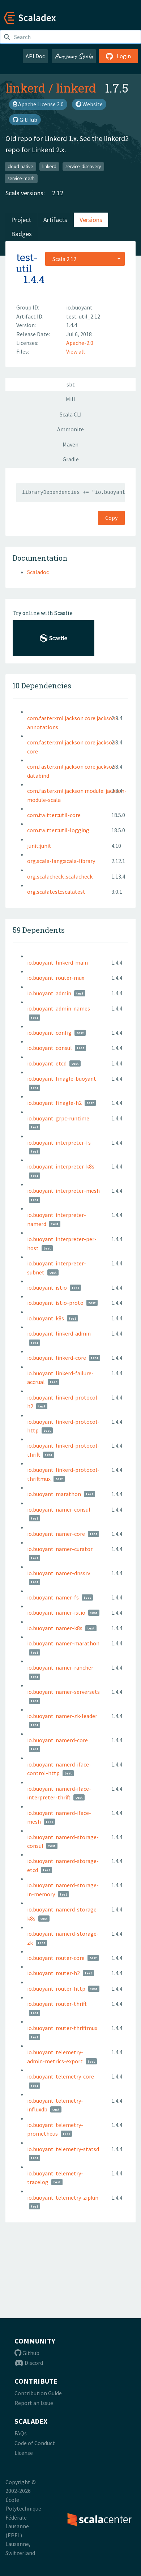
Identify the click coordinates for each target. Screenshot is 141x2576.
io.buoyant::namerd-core (57, 1740)
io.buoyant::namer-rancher (60, 1667)
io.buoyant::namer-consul (58, 1509)
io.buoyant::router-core (56, 1957)
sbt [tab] (71, 384)
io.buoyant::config (49, 1032)
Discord (28, 2362)
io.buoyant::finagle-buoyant (61, 1078)
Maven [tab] (70, 444)
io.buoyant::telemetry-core (60, 2076)
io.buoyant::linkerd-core (56, 1357)
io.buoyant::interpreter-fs (59, 1142)
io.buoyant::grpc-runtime (58, 1118)
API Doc (35, 56)
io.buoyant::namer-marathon (63, 1643)
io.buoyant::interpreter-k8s (60, 1166)
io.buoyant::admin (49, 993)
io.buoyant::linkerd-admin (59, 1333)
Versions (91, 219)
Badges (21, 234)
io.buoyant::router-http (56, 1988)
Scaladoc (38, 572)
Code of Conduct (34, 2443)
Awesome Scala (74, 56)
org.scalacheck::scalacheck (60, 876)
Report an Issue (33, 2402)
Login (118, 56)
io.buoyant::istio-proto (55, 1302)
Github (26, 2353)
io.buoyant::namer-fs (53, 1597)
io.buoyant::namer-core (56, 1533)
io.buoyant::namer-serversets (63, 1691)
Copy (111, 517)
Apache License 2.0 (38, 104)
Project (21, 219)
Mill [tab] (70, 399)
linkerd (25, 88)
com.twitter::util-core (54, 815)
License (23, 2452)
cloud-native (20, 166)
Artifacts (55, 219)
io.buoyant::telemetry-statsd (63, 2149)
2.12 (57, 193)
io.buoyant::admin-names (58, 1008)
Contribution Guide (38, 2393)
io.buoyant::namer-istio (56, 1612)
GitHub (25, 119)
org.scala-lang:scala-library (61, 860)
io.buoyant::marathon (54, 1494)
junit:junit (39, 845)
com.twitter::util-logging (58, 830)
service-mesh (21, 178)
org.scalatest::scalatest (56, 891)
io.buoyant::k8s (45, 1318)
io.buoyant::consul (49, 1047)
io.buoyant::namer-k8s (54, 1628)
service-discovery (83, 166)
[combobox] (85, 259)
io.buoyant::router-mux (55, 977)
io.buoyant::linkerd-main (57, 962)
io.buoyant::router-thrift (57, 2003)
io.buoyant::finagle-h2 (54, 1102)
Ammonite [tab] (70, 429)
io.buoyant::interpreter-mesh (63, 1190)
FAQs (20, 2433)
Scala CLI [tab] (71, 414)
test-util (27, 263)
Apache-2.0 (79, 342)
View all (75, 351)
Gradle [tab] (71, 459)
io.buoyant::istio (47, 1287)
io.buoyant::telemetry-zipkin (62, 2197)
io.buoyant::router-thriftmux (62, 2028)
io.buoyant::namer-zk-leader (62, 1716)
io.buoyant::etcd (47, 1063)
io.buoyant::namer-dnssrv (58, 1573)
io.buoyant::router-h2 (53, 1973)
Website (89, 104)
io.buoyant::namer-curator (60, 1548)
